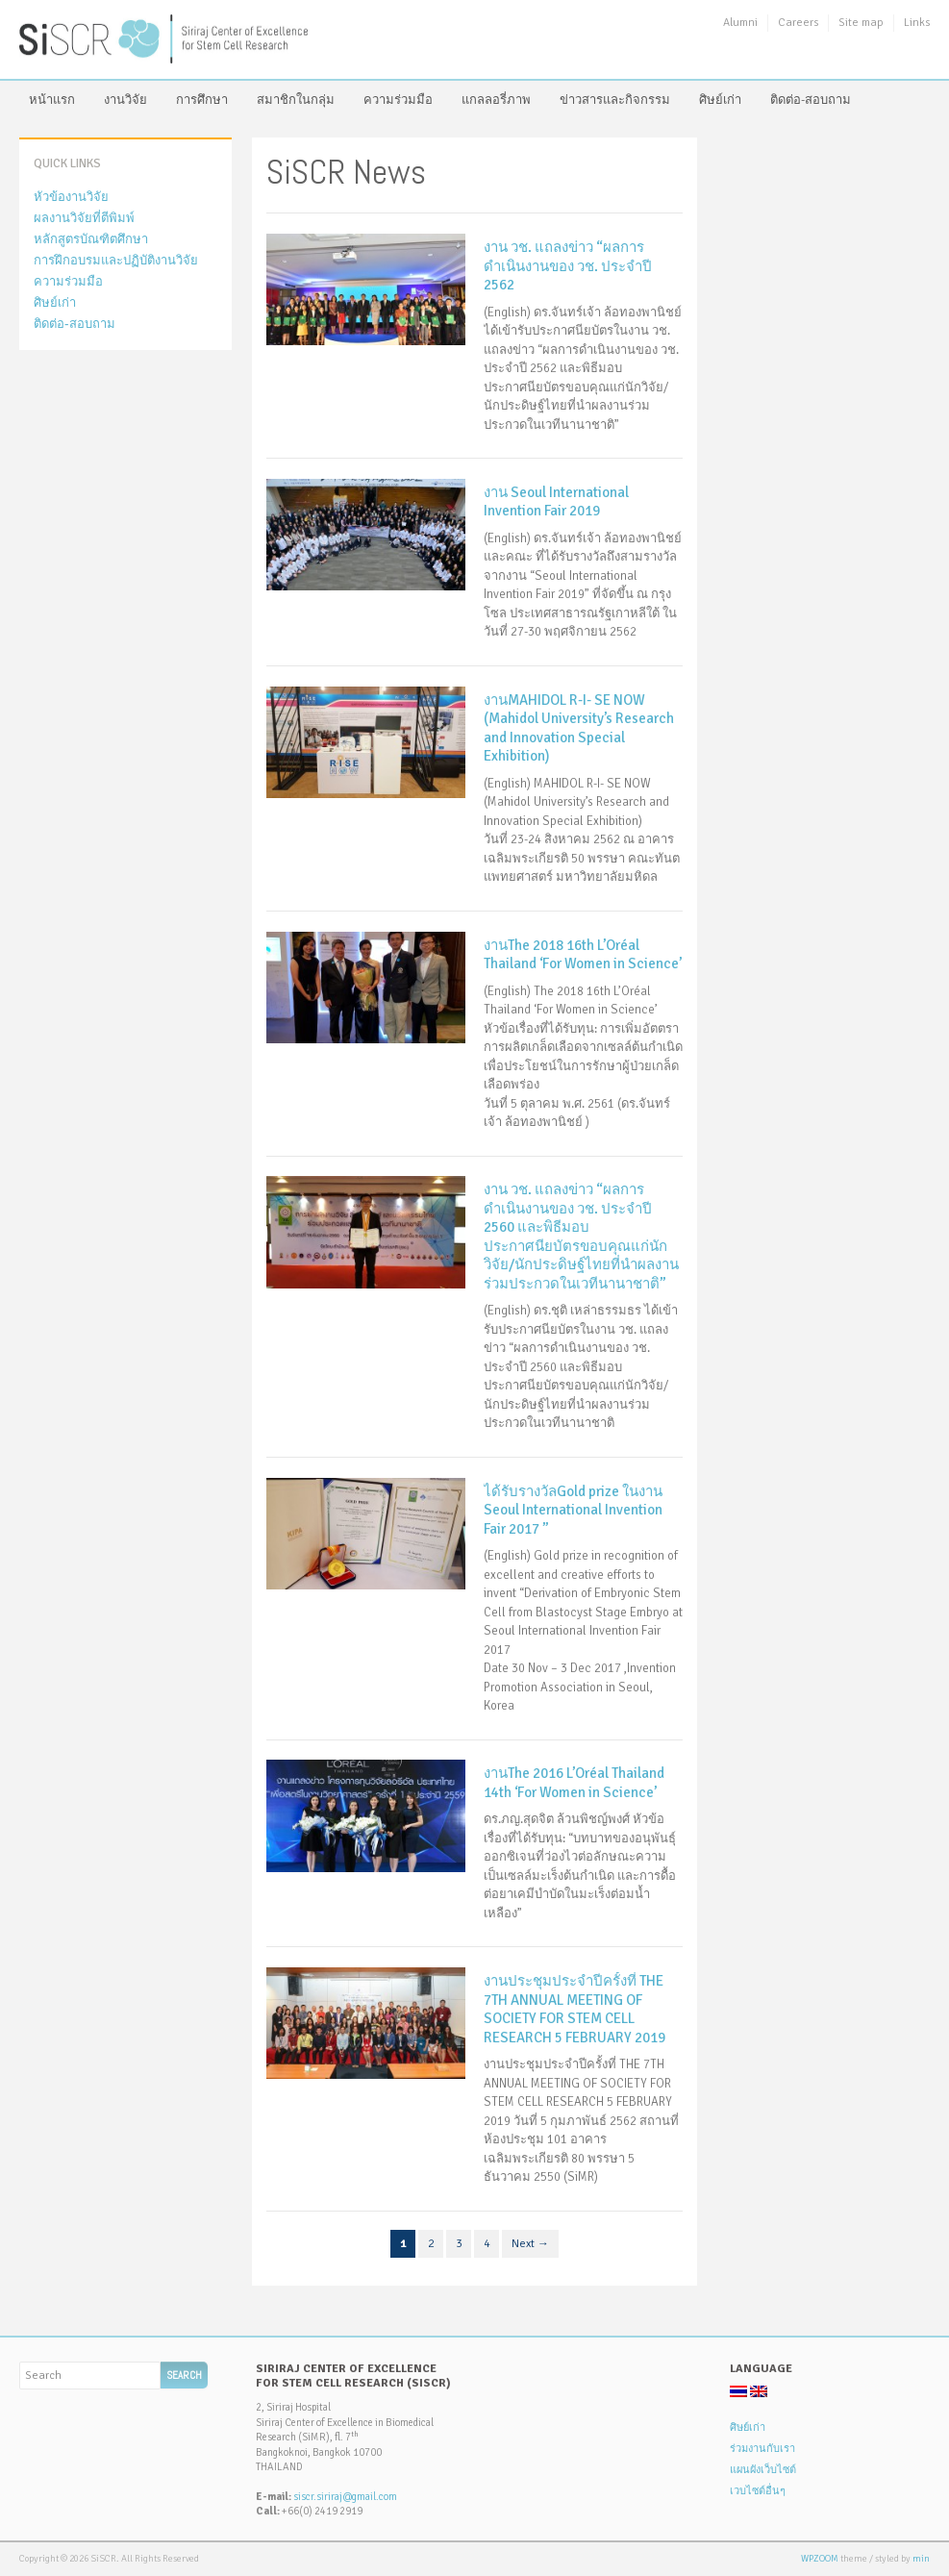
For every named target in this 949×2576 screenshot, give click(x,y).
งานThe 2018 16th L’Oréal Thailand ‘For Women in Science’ (583, 955)
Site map (861, 22)
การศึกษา (202, 100)
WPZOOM (819, 2558)
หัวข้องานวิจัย (71, 197)
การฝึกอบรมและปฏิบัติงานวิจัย (116, 260)
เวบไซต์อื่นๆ (758, 2491)
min (921, 2558)
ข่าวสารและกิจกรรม (615, 100)
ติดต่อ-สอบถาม (810, 100)
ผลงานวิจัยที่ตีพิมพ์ (84, 218)
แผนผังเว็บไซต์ (763, 2469)
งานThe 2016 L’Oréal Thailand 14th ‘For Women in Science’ (574, 1782)
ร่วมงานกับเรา (762, 2448)
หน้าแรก (52, 100)
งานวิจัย (125, 100)
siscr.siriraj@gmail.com (345, 2496)
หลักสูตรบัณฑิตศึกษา (91, 239)
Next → (530, 2244)
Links (917, 22)
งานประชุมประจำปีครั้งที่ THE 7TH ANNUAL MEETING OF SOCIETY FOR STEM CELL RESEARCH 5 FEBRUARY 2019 (574, 2009)
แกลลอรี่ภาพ (496, 100)
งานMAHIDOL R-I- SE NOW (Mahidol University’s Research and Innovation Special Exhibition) (579, 728)
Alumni (740, 22)
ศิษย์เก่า (720, 100)
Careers (798, 22)
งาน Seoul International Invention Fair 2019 (556, 502)
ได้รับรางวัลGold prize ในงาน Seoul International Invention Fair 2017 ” (573, 1510)
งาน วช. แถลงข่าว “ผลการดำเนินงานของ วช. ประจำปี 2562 (568, 265)
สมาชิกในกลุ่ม (296, 100)
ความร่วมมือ (398, 100)
